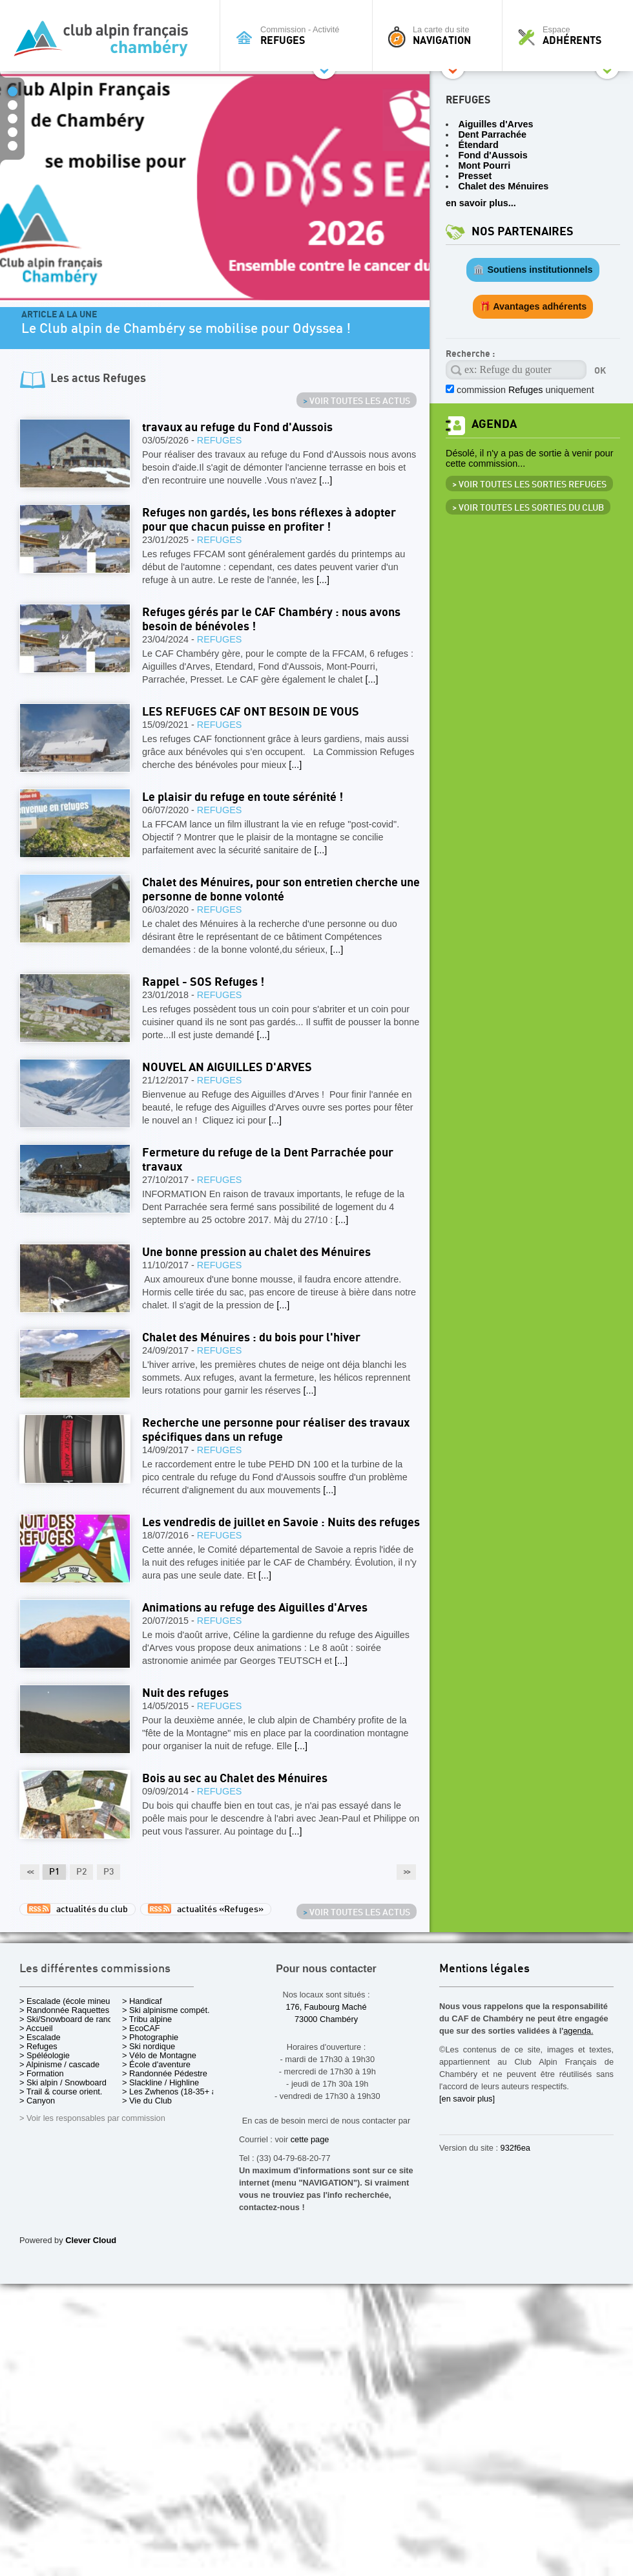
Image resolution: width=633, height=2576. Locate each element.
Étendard (478, 145)
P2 (81, 1872)
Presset (475, 176)
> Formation (41, 2073)
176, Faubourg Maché (325, 2007)
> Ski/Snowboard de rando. (69, 2019)
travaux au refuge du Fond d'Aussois (237, 427)
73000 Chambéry (326, 2019)
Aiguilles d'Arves (495, 124)
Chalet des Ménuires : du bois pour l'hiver (251, 1338)
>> (406, 1872)
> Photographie (150, 2037)
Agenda (494, 424)
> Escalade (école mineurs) (69, 2001)
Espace (571, 35)
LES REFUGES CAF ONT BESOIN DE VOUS (250, 712)
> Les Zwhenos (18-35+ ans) (175, 2091)
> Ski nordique (148, 2046)
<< (29, 1872)
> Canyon (37, 2100)
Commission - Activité (299, 35)
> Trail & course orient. (60, 2091)
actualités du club (77, 1909)
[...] (325, 480)
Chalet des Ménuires (503, 186)
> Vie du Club (147, 2100)
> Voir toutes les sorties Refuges (529, 484)
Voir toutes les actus (356, 401)
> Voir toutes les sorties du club (528, 508)
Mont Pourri (484, 165)
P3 (108, 1872)
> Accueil (36, 2028)
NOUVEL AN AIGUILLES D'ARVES (227, 1067)
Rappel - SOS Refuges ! (203, 982)
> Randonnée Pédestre (164, 2073)
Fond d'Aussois (492, 155)
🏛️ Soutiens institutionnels (532, 269)
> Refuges (38, 2046)
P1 (54, 1872)
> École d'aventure (156, 2064)
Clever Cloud (90, 2240)
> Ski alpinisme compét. (166, 2010)
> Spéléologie (44, 2055)
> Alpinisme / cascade (59, 2064)
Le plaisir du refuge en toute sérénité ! (242, 797)
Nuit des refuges (185, 1693)
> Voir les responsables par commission (92, 2118)
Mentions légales (484, 1969)
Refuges (219, 440)
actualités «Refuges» (206, 1909)
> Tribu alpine (147, 2019)
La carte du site (440, 35)
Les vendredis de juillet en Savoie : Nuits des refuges (281, 1523)
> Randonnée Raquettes (64, 2010)
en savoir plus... (481, 203)
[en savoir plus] (467, 2098)
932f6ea (515, 2148)
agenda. (578, 2031)
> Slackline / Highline (160, 2082)
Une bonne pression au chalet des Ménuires (256, 1252)
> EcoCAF (141, 2028)
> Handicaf (142, 2001)
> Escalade (40, 2037)
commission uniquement (525, 390)
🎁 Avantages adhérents (533, 306)
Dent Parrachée (492, 134)
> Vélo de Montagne (159, 2055)
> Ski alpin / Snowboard (63, 2082)
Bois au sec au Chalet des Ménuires (234, 1778)
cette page (310, 2139)
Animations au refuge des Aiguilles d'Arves (255, 1608)
